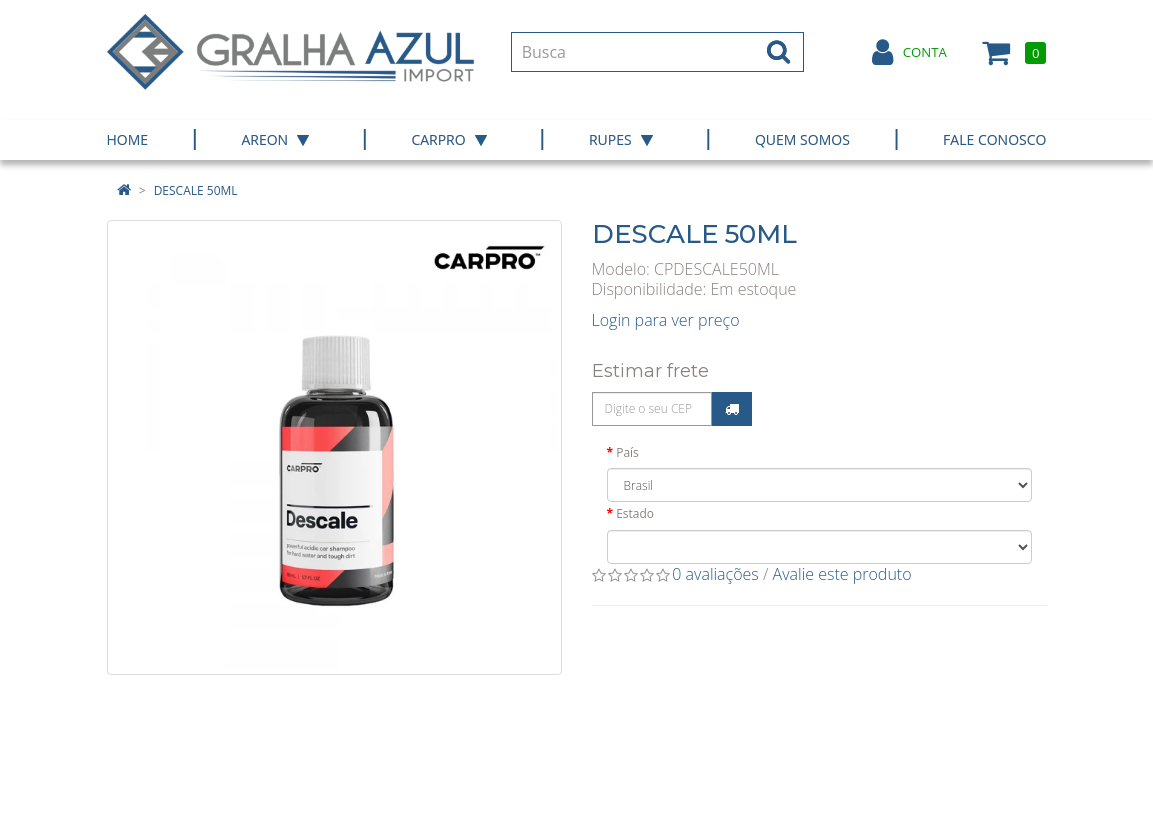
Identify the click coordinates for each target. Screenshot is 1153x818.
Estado (635, 513)
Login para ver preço (666, 320)
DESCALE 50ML (196, 190)
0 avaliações (715, 574)
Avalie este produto (842, 574)
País (627, 452)
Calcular (732, 409)
